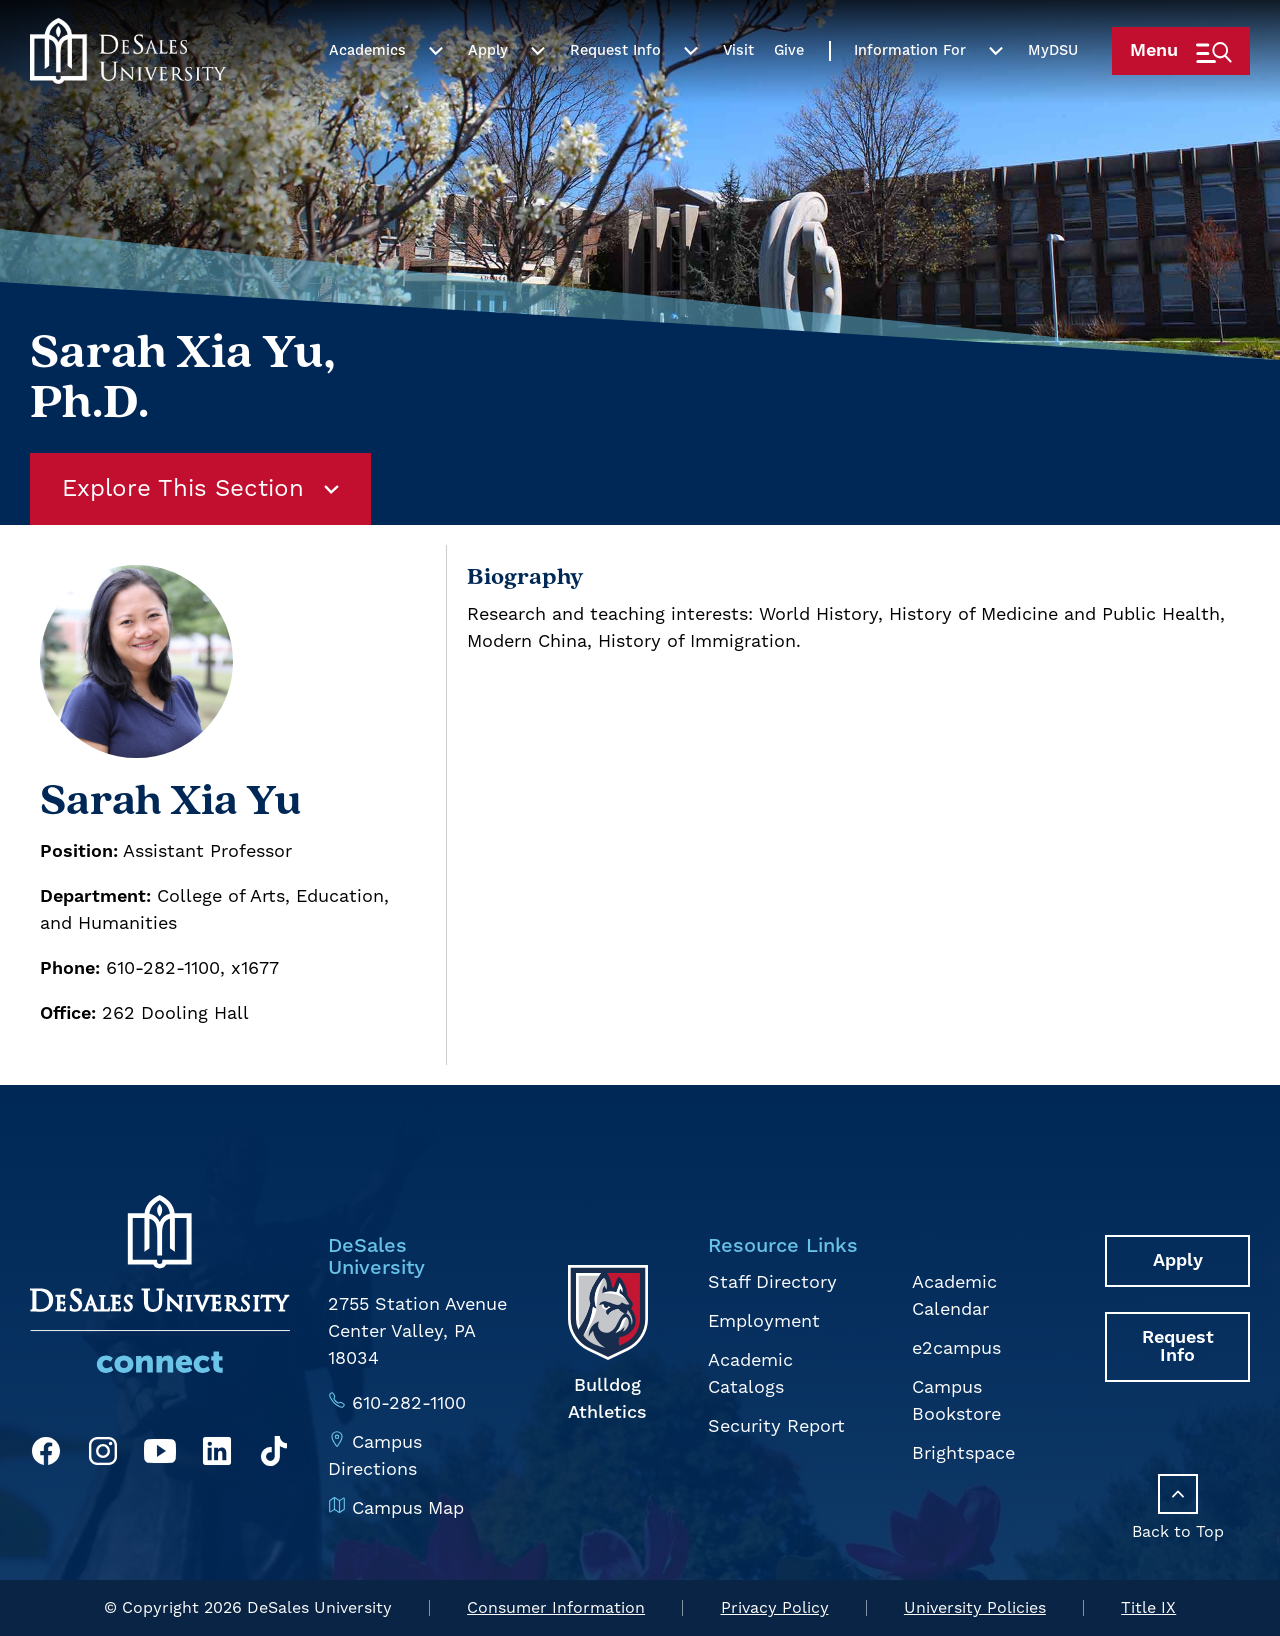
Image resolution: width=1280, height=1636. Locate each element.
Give (789, 93)
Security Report (776, 1426)
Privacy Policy (775, 1608)
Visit (738, 93)
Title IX (1148, 1608)
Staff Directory (772, 1282)
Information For (910, 93)
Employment (764, 1321)
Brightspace (963, 1453)
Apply (488, 93)
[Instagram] (103, 1455)
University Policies (975, 1608)
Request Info (615, 93)
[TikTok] (274, 1455)
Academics (367, 93)
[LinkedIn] (217, 1455)
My (1053, 93)
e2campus (956, 1348)
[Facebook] (46, 1455)
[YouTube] (160, 1455)
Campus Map (408, 1508)
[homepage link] (128, 93)
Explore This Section (200, 489)
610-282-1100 (409, 1403)
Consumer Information (556, 1608)
